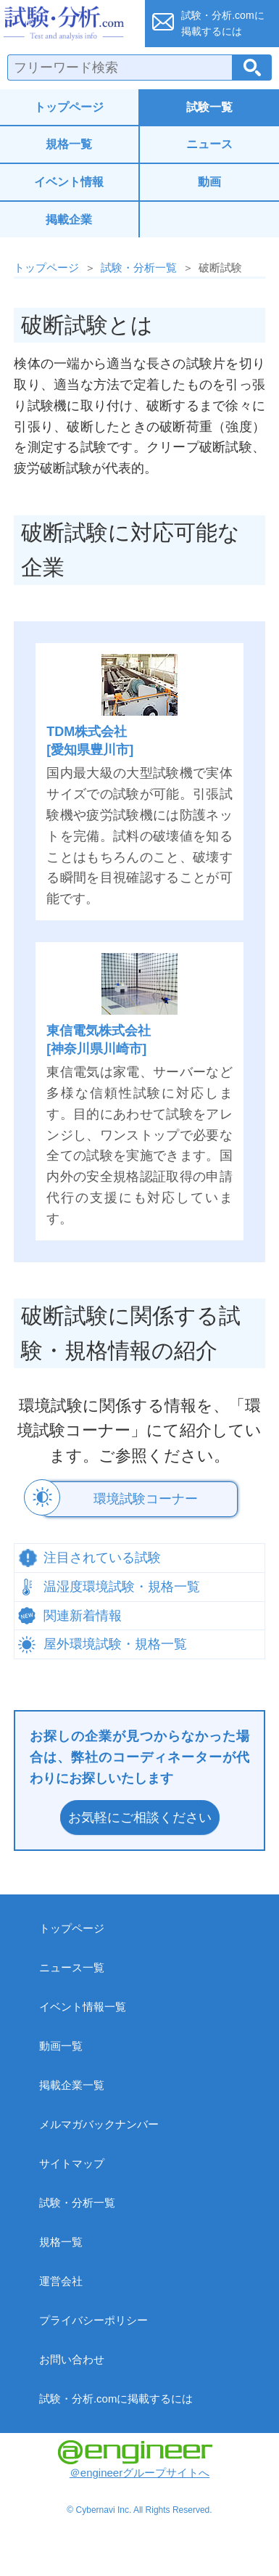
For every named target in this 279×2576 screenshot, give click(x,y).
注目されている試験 (102, 1557)
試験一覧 (209, 107)
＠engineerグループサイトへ (135, 2459)
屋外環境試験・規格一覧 (115, 1644)
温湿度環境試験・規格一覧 (121, 1586)
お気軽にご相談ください (140, 1817)
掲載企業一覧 (71, 2085)
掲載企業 (69, 219)
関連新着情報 (82, 1615)
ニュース (209, 144)
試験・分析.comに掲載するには (116, 2398)
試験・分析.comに (222, 23)
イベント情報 (69, 182)
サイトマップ (71, 2163)
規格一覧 (69, 144)
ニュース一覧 (71, 1967)
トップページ (69, 107)
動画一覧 (61, 2046)
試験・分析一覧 (139, 267)
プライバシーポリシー (93, 2320)
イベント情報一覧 (82, 2006)
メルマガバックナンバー (99, 2124)
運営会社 (61, 2281)
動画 (209, 182)
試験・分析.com (68, 23)
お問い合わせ (71, 2359)
